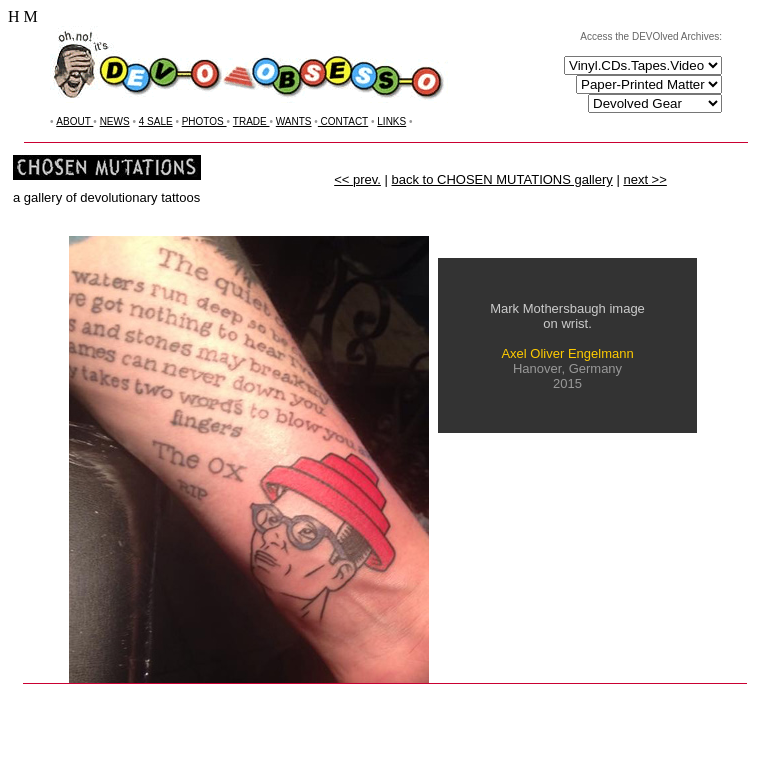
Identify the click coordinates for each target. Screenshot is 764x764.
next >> (644, 179)
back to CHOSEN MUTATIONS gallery (502, 179)
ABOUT (74, 121)
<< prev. (357, 179)
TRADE (251, 121)
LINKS (391, 121)
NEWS (115, 121)
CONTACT (343, 121)
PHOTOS (204, 121)
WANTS (294, 121)
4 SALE (156, 121)
